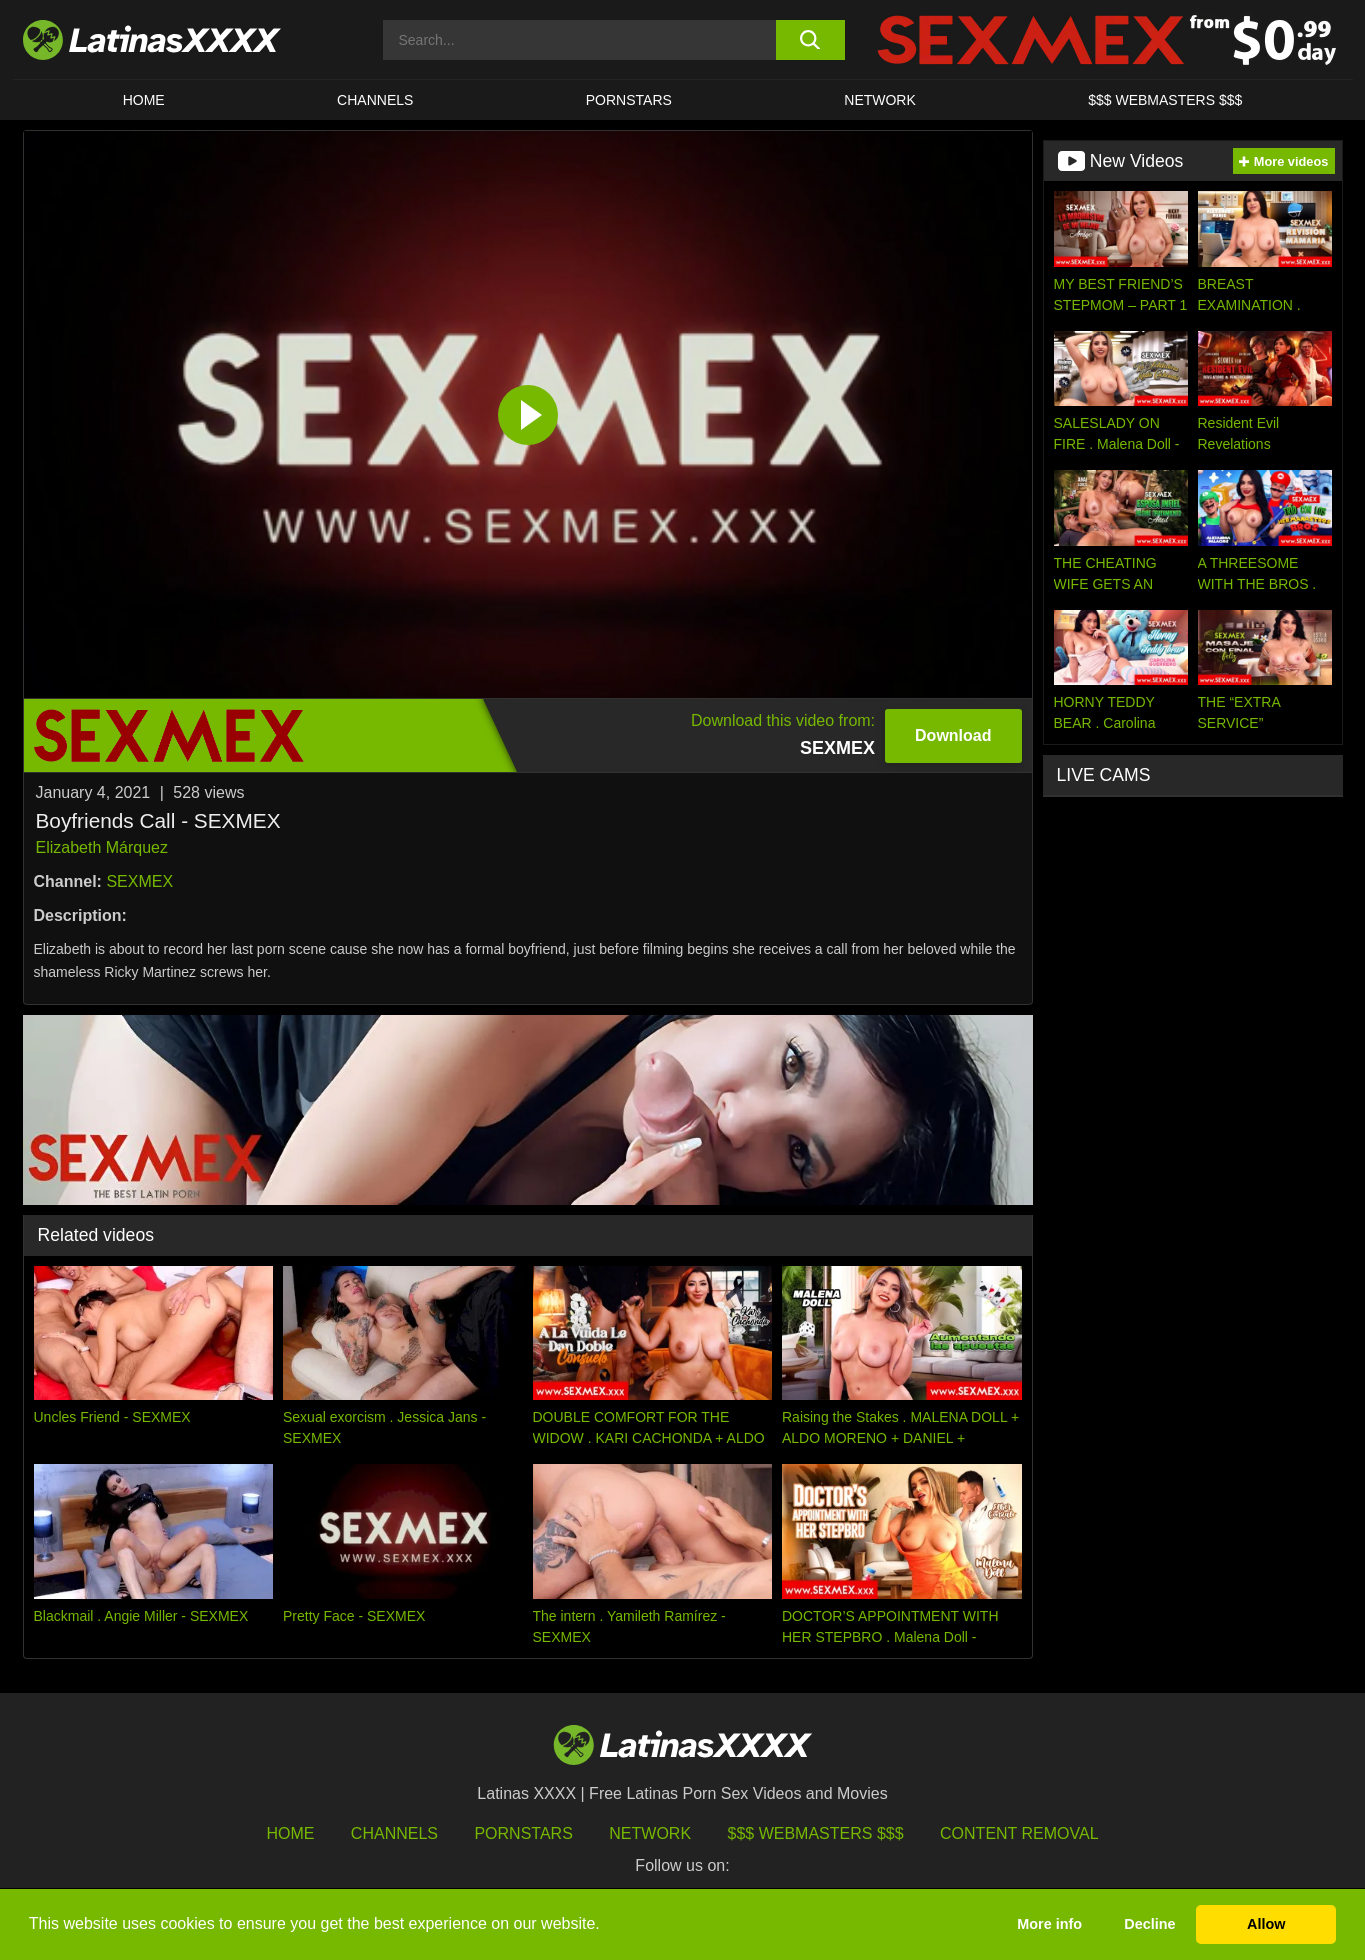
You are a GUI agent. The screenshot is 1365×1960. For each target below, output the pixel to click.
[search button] (810, 40)
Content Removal (1019, 1833)
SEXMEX (139, 881)
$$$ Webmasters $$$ (816, 1833)
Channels (394, 1833)
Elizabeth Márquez (102, 847)
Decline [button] (1149, 1924)
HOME (144, 100)
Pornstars (629, 100)
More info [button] (1049, 1924)
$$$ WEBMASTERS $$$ (1165, 100)
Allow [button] (1266, 1924)
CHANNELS (375, 100)
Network (880, 100)
